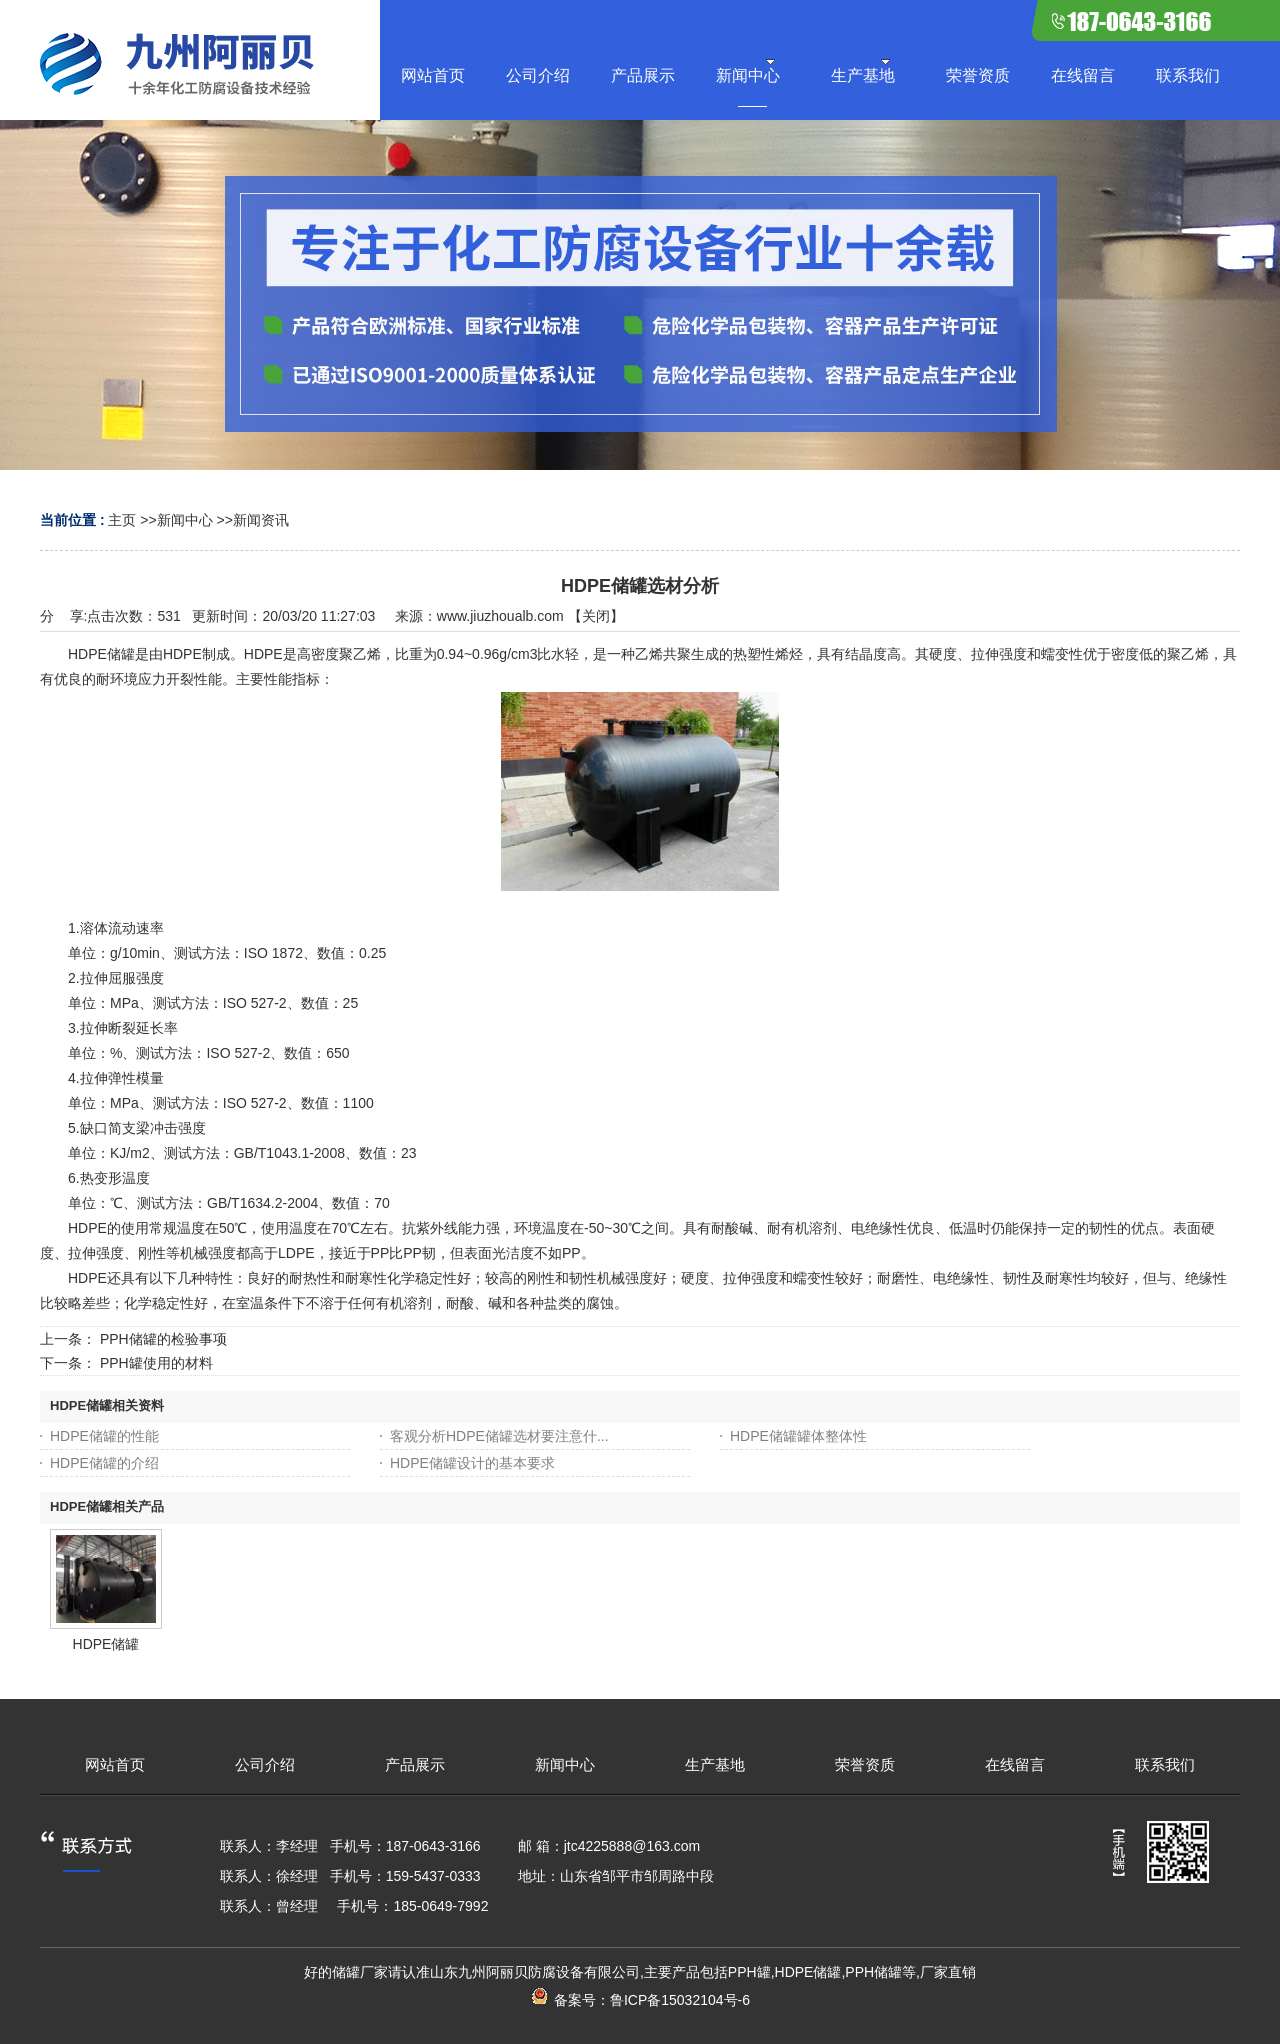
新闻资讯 (261, 520)
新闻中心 (185, 520)
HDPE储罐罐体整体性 (798, 1436)
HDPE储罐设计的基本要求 (472, 1463)
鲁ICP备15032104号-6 (680, 2000)
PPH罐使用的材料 (156, 1363)
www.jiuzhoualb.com (500, 616)
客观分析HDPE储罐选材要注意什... (499, 1436)
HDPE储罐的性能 (104, 1436)
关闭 (596, 616)
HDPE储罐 (106, 1644)
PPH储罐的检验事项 (163, 1339)
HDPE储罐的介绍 (104, 1463)
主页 (122, 520)
